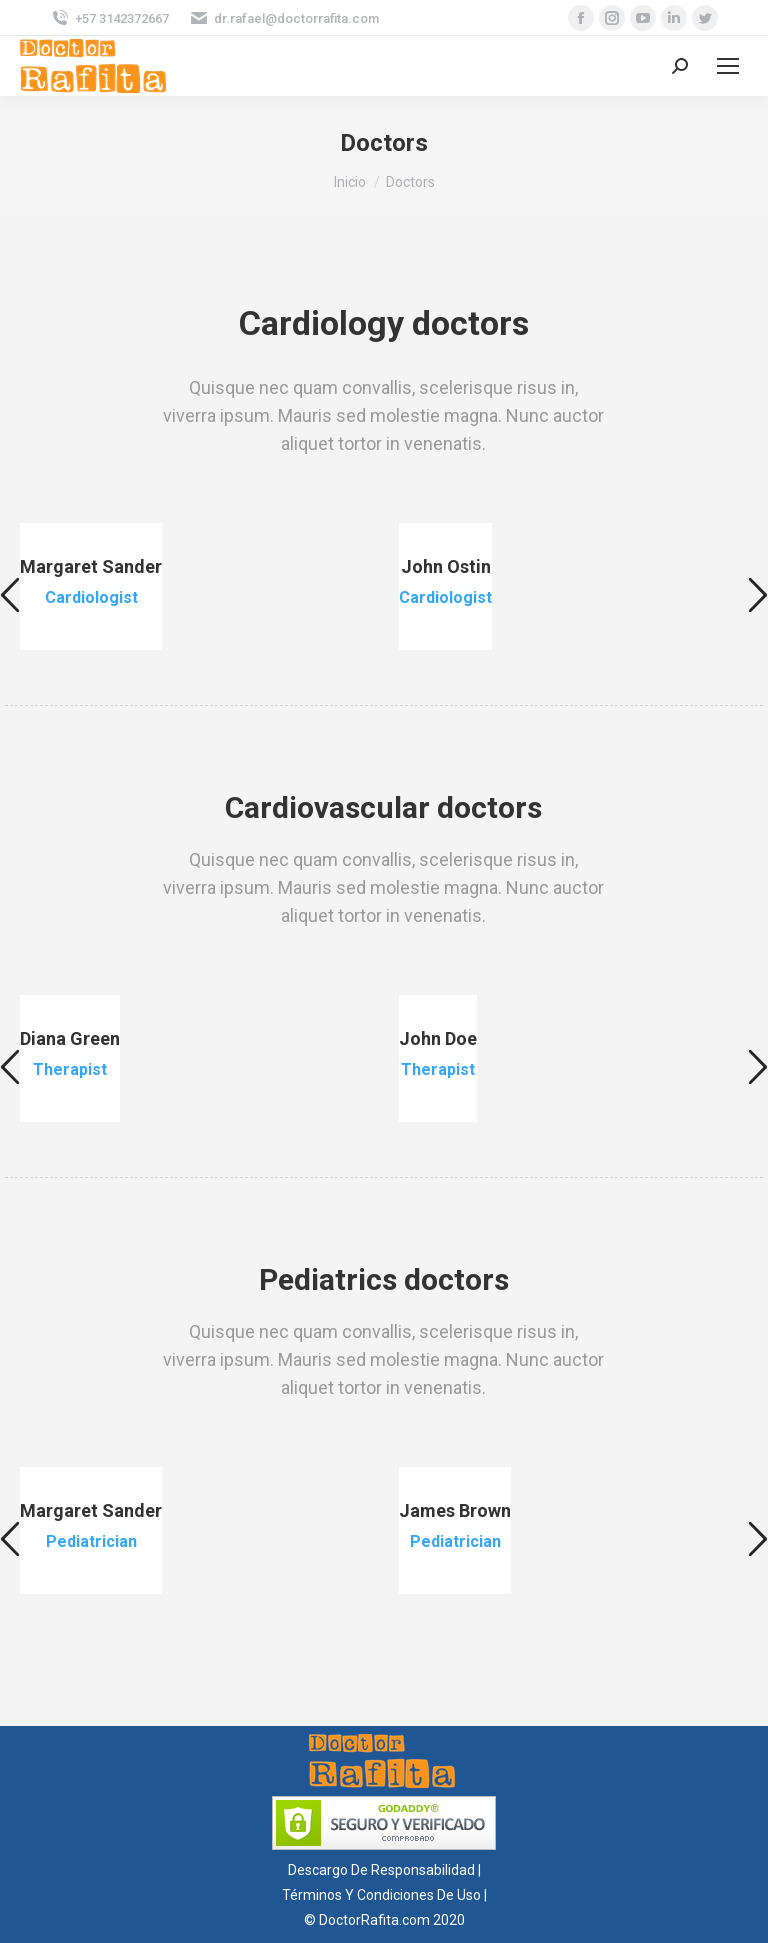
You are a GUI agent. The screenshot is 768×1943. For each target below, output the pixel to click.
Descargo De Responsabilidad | (384, 1870)
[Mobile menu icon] (728, 66)
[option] (194, 586)
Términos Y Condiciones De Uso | (384, 1895)
